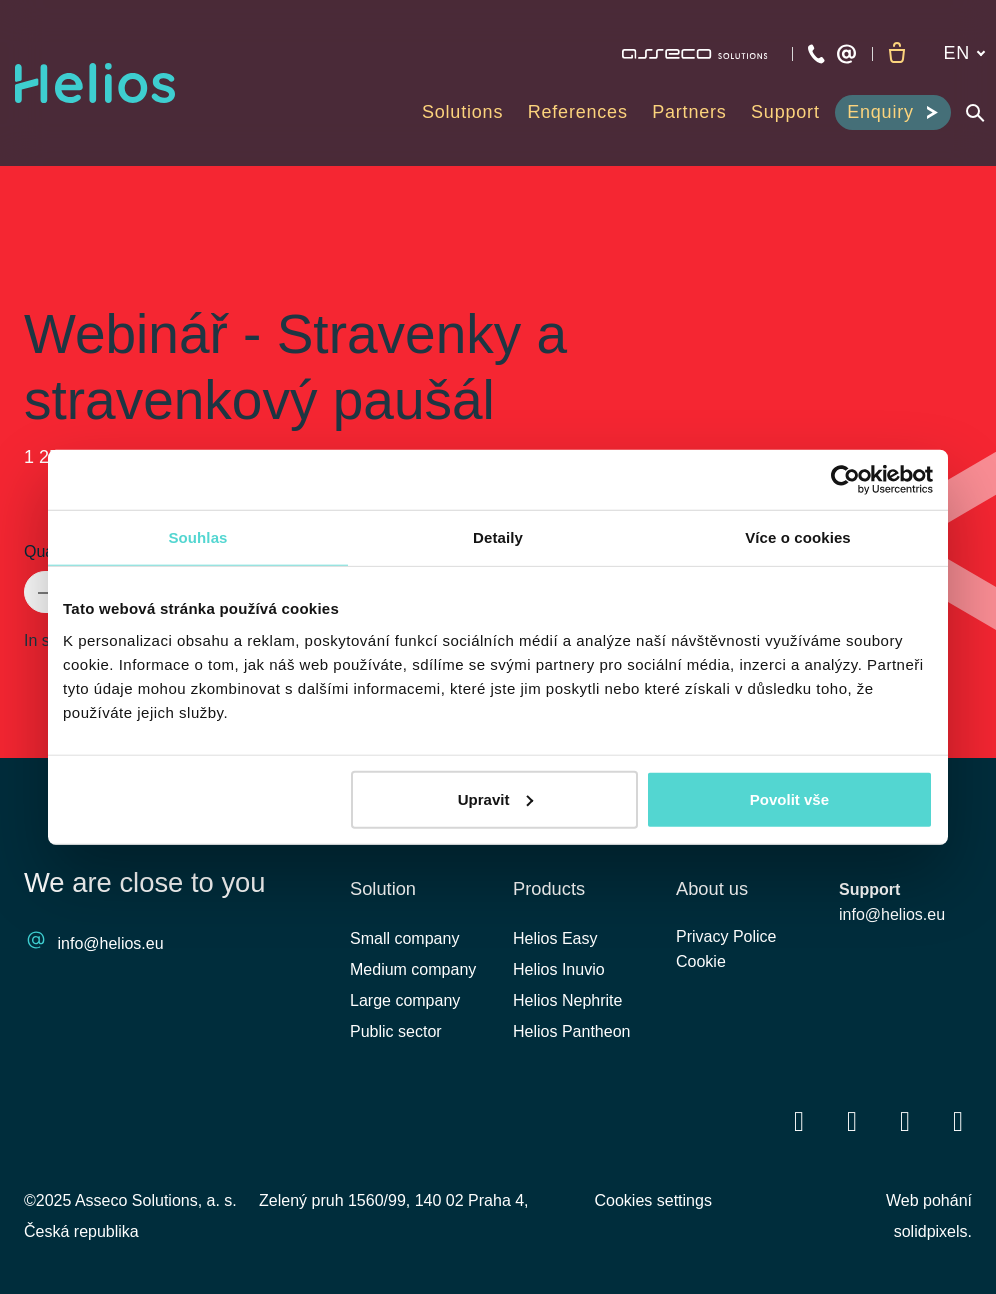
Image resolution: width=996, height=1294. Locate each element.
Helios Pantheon (571, 1032)
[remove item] (44, 592)
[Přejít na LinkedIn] (852, 1121)
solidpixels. (933, 1231)
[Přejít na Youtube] (905, 1121)
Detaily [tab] (498, 537)
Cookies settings (653, 1200)
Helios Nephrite (567, 1000)
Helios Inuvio (559, 969)
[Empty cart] (896, 54)
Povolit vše (789, 798)
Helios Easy (555, 938)
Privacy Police (726, 941)
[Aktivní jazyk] (963, 53)
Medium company (413, 969)
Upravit (496, 798)
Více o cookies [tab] (798, 537)
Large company (405, 1000)
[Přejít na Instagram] (958, 1121)
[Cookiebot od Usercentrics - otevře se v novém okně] (845, 480)
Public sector (396, 1032)
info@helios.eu (111, 944)
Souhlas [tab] (197, 537)
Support (869, 889)
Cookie (701, 969)
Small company (404, 938)
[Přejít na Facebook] (799, 1121)
